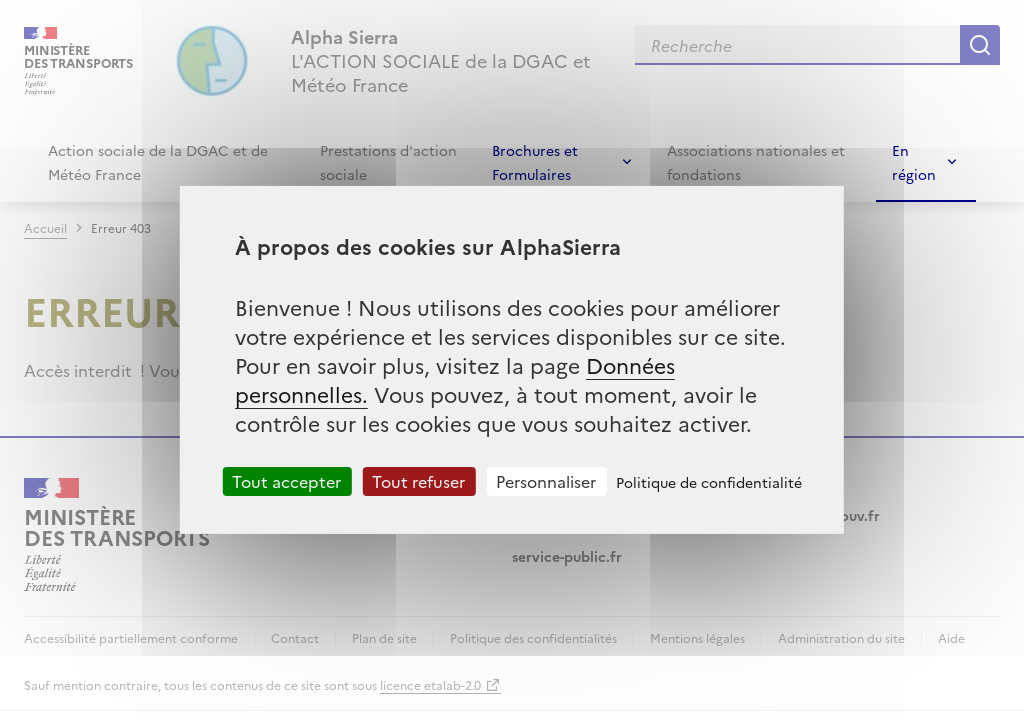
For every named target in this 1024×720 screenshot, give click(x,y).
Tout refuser (418, 481)
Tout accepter (286, 481)
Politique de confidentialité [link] (709, 482)
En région (914, 162)
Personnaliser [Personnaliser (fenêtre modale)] (546, 481)
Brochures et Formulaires (535, 162)
